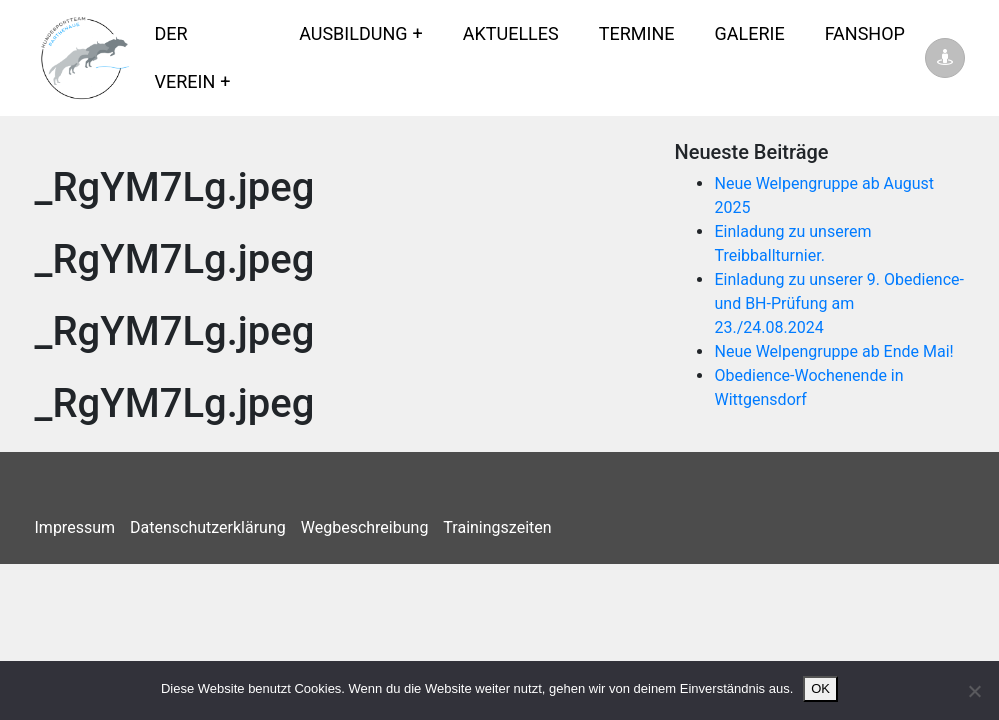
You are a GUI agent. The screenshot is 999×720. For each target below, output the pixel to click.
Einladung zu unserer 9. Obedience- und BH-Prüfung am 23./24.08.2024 (839, 303)
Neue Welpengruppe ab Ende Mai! (833, 351)
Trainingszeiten (497, 527)
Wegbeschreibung (365, 527)
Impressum (75, 527)
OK (820, 688)
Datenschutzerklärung (208, 527)
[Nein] (974, 691)
